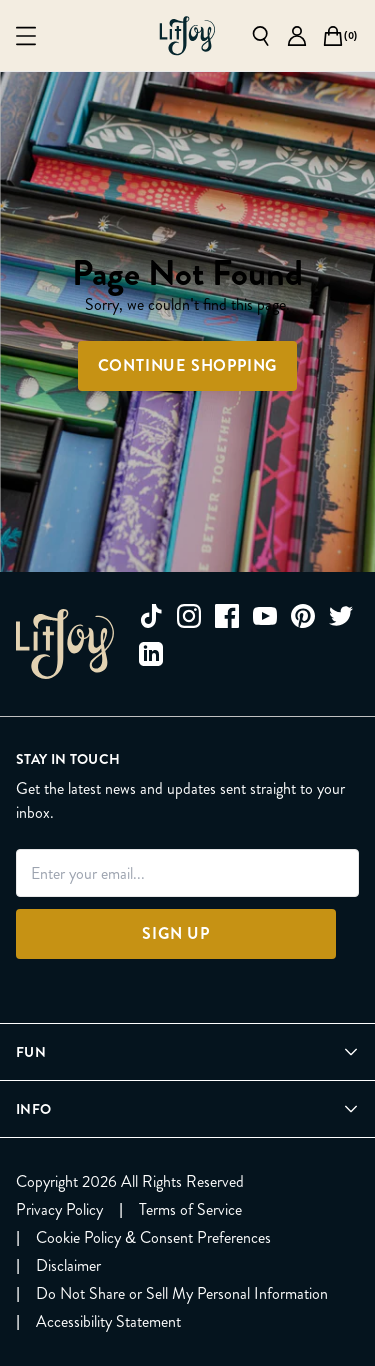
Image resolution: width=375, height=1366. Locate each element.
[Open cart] (333, 36)
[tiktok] (151, 616)
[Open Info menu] (187, 1109)
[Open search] (261, 36)
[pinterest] (303, 616)
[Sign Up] (176, 934)
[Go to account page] (297, 36)
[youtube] (265, 616)
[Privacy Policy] (59, 1210)
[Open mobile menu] (26, 36)
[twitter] (341, 616)
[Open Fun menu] (187, 1052)
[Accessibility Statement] (108, 1322)
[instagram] (189, 616)
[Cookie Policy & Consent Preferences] (153, 1238)
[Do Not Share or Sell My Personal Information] (182, 1294)
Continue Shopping (188, 365)
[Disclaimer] (68, 1266)
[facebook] (227, 616)
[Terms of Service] (190, 1210)
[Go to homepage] (187, 36)
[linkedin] (151, 654)
